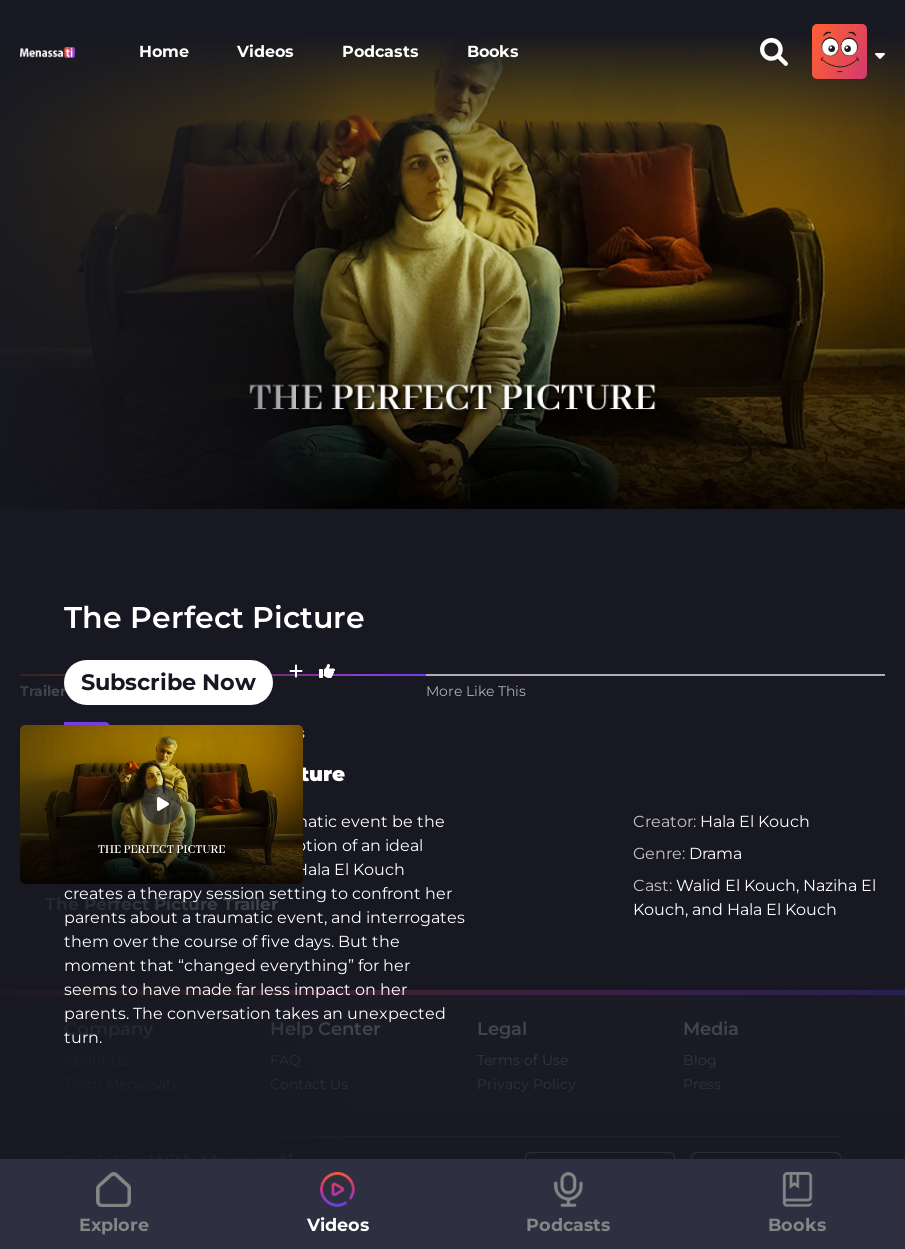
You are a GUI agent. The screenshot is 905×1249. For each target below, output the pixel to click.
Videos (265, 51)
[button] (296, 682)
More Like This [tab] (476, 691)
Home (164, 51)
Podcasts (380, 51)
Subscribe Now (168, 682)
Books (493, 51)
